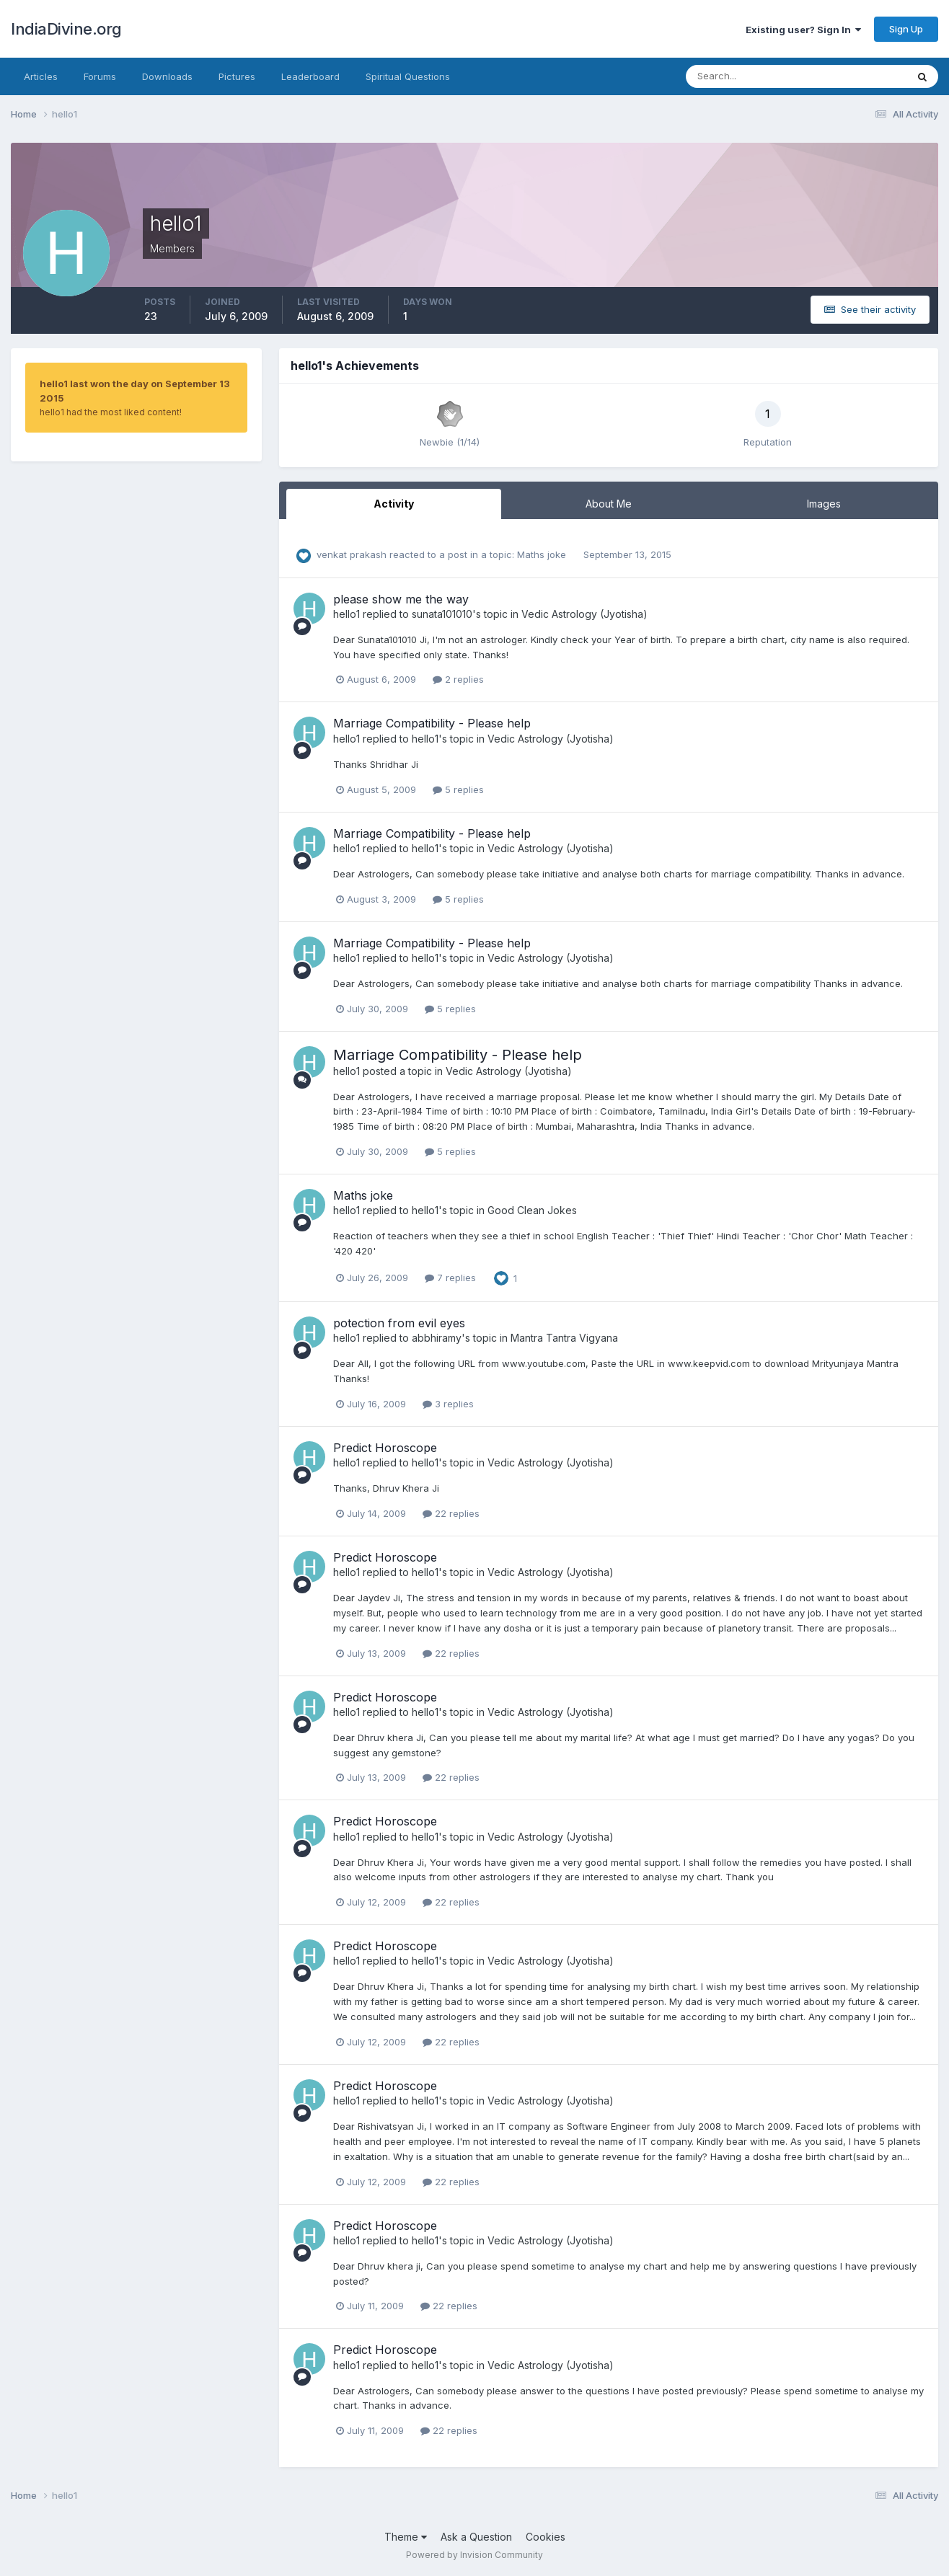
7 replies (450, 1277)
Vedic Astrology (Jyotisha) (584, 614)
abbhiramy (437, 1338)
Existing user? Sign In (803, 29)
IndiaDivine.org (66, 28)
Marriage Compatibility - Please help (432, 723)
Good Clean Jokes (532, 1210)
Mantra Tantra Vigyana (564, 1338)
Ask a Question (476, 2537)
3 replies (448, 1403)
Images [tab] (824, 503)
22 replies (451, 1513)
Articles (41, 76)
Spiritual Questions (408, 76)
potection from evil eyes (399, 1323)
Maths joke (543, 554)
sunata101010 (442, 614)
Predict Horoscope (385, 1447)
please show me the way (401, 599)
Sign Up (906, 29)
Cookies (545, 2537)
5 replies (458, 789)
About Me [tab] (609, 503)
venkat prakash (352, 554)
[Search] (749, 76)
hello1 (346, 614)
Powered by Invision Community (474, 2554)
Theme (405, 2537)
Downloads (167, 76)
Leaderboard (310, 76)
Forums (100, 76)
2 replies (458, 679)
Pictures (237, 76)
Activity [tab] (394, 503)
